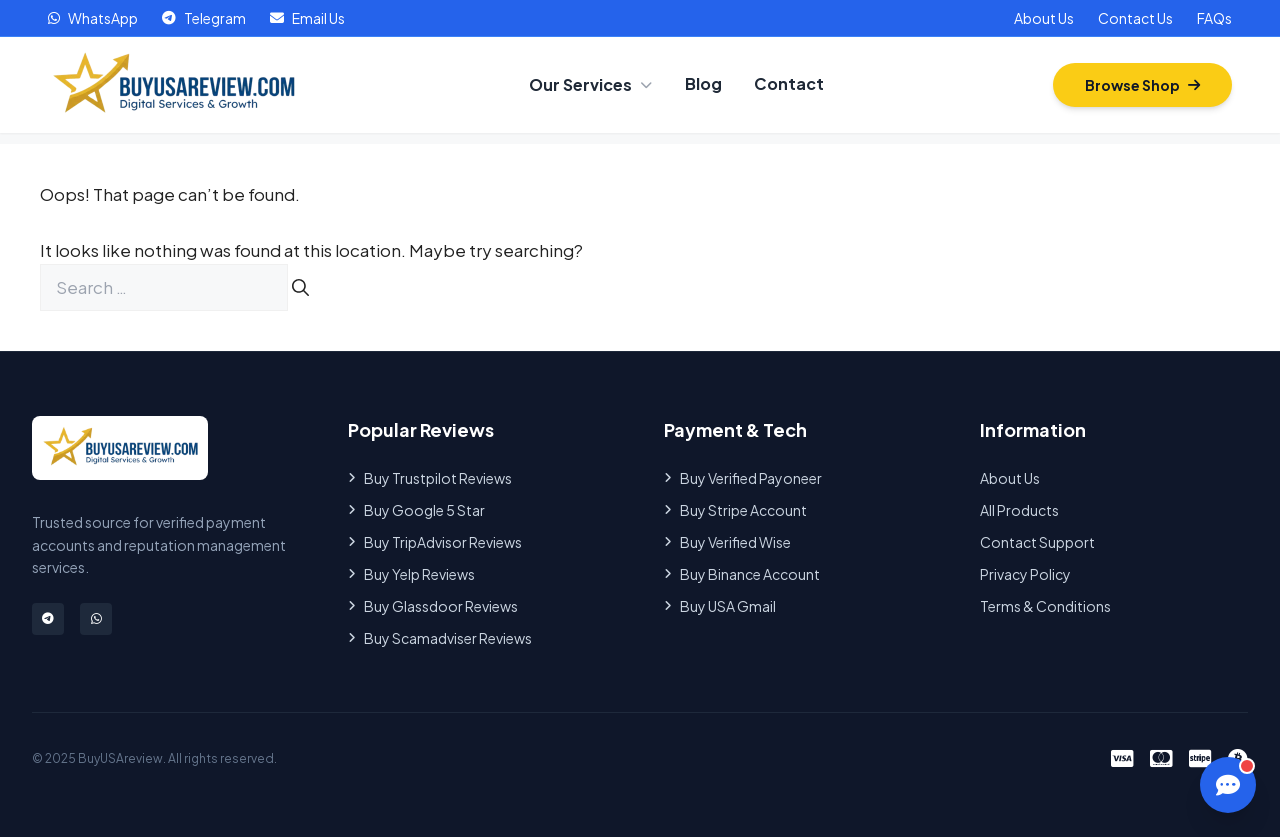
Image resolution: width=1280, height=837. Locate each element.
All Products (1019, 510)
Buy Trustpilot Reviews (430, 478)
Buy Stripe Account (735, 510)
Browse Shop (1142, 85)
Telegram (204, 18)
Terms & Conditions (1045, 606)
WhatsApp (93, 18)
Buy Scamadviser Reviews (440, 638)
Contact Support (1037, 542)
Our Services (590, 84)
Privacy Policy (1025, 574)
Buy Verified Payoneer (743, 478)
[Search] (300, 288)
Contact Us (1135, 18)
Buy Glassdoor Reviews (433, 606)
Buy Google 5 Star (416, 510)
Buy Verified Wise (727, 542)
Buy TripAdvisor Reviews (435, 542)
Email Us (307, 18)
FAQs (1214, 18)
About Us (1044, 18)
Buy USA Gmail (720, 606)
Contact (789, 83)
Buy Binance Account (742, 574)
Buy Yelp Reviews (411, 574)
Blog (703, 83)
